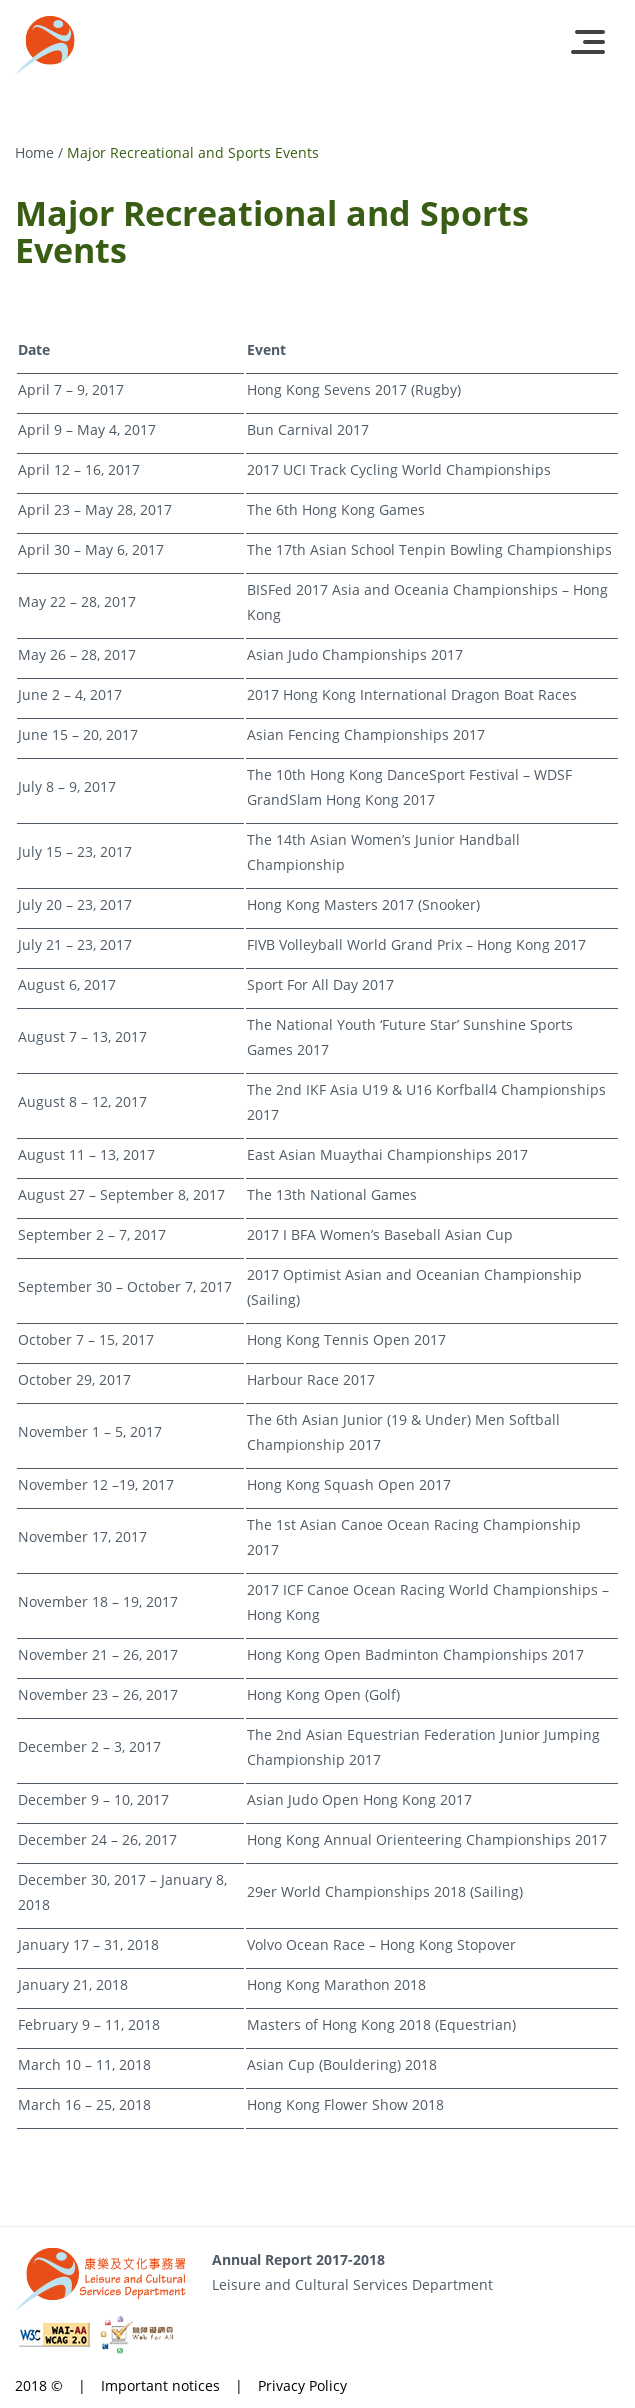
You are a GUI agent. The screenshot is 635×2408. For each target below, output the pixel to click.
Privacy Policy (302, 2385)
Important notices (160, 2385)
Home (34, 152)
